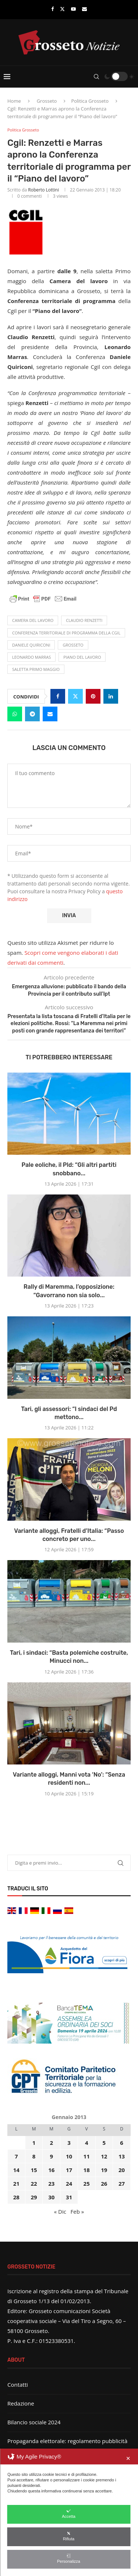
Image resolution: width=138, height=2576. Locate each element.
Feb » (77, 2211)
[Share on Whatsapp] (14, 714)
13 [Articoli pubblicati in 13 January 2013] (121, 2156)
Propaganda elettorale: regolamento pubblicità (67, 2441)
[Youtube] (73, 9)
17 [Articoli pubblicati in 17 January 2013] (69, 2170)
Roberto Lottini (43, 190)
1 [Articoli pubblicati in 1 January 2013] (34, 2142)
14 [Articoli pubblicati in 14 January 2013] (16, 2170)
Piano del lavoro (82, 657)
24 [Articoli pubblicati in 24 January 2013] (69, 2183)
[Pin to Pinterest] (93, 696)
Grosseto (47, 101)
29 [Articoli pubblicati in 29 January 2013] (34, 2197)
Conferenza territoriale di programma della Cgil (66, 633)
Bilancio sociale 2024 (34, 2422)
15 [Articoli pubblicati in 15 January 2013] (34, 2170)
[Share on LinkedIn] (110, 696)
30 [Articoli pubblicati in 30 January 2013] (51, 2197)
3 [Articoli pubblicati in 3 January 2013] (69, 2142)
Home (14, 101)
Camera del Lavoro (32, 620)
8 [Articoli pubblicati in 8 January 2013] (34, 2156)
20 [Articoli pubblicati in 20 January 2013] (121, 2170)
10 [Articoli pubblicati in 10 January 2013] (69, 2156)
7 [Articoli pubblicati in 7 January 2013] (16, 2156)
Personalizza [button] (68, 2558)
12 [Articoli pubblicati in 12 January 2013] (104, 2156)
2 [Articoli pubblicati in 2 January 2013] (51, 2142)
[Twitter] (62, 9)
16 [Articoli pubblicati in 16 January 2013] (51, 2170)
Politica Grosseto (90, 101)
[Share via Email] (50, 714)
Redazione (20, 2403)
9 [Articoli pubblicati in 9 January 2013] (51, 2156)
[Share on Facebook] (57, 696)
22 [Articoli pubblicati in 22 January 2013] (34, 2183)
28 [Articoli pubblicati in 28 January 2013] (16, 2197)
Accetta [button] (68, 2514)
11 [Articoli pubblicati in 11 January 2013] (87, 2156)
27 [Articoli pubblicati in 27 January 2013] (121, 2183)
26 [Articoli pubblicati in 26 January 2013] (104, 2183)
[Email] (84, 9)
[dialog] (69, 2512)
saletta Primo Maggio (36, 669)
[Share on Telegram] (32, 714)
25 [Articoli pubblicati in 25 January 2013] (87, 2183)
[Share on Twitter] (75, 696)
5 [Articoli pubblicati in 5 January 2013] (104, 2142)
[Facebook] (52, 9)
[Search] (96, 76)
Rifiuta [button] (68, 2536)
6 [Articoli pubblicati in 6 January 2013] (121, 2142)
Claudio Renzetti (84, 620)
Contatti (17, 2384)
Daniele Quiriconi (31, 645)
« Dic (60, 2211)
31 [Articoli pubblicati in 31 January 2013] (69, 2197)
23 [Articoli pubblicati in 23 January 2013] (51, 2183)
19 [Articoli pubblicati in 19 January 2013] (104, 2170)
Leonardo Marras (31, 657)
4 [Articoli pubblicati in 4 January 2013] (86, 2142)
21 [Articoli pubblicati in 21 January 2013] (16, 2183)
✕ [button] (128, 2458)
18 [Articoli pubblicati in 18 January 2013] (87, 2170)
